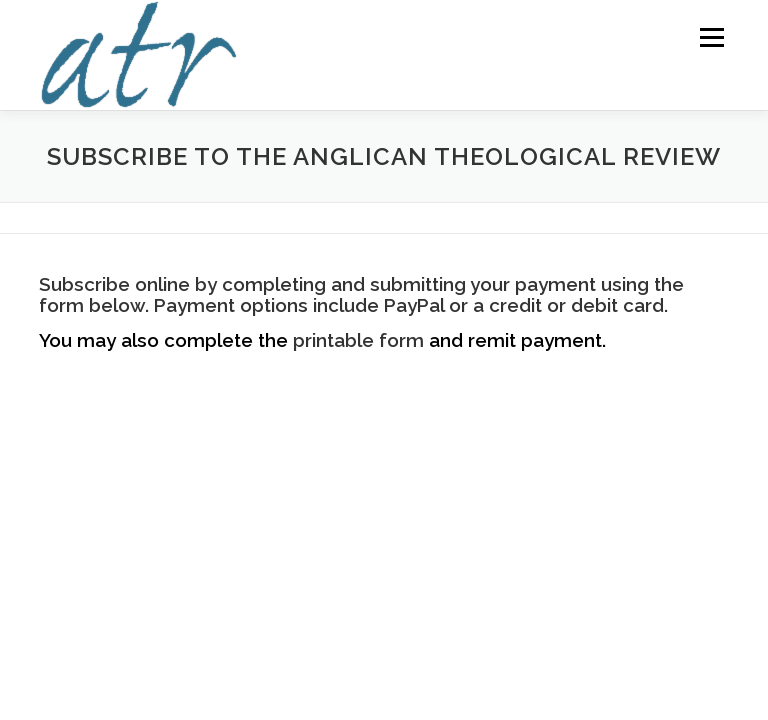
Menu (711, 37)
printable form (358, 340)
